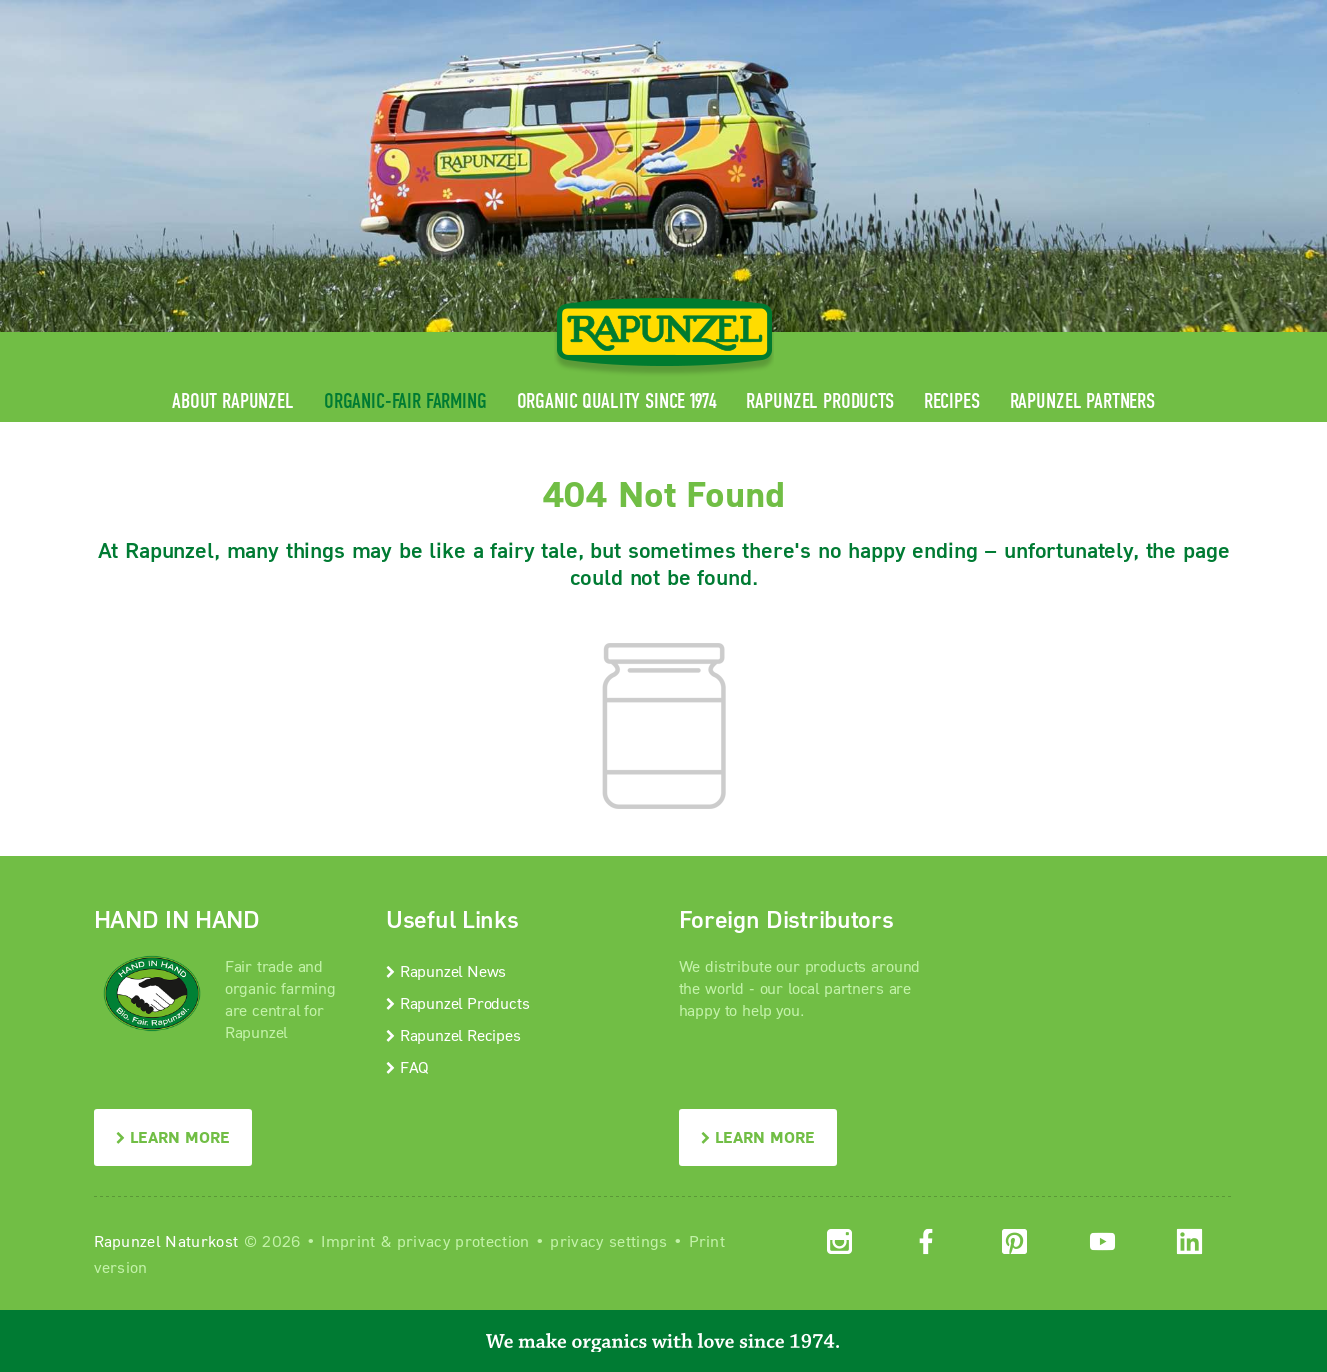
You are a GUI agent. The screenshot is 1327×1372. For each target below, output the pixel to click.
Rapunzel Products (819, 401)
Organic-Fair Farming (405, 401)
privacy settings (608, 1240)
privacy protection (463, 1240)
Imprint (348, 1240)
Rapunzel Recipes (453, 1034)
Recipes (952, 401)
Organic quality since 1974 (617, 401)
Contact (1065, 15)
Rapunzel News (446, 970)
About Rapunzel (233, 401)
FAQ (407, 1066)
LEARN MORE (173, 1136)
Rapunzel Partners (1082, 401)
